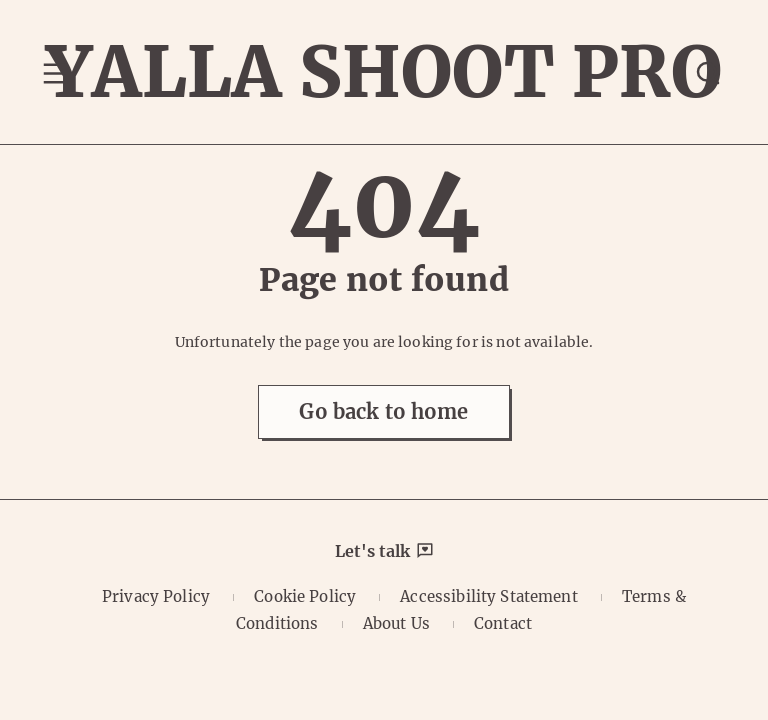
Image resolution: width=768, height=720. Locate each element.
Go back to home (383, 411)
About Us (396, 623)
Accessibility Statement (488, 596)
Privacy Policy (156, 596)
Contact (503, 623)
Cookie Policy (305, 596)
